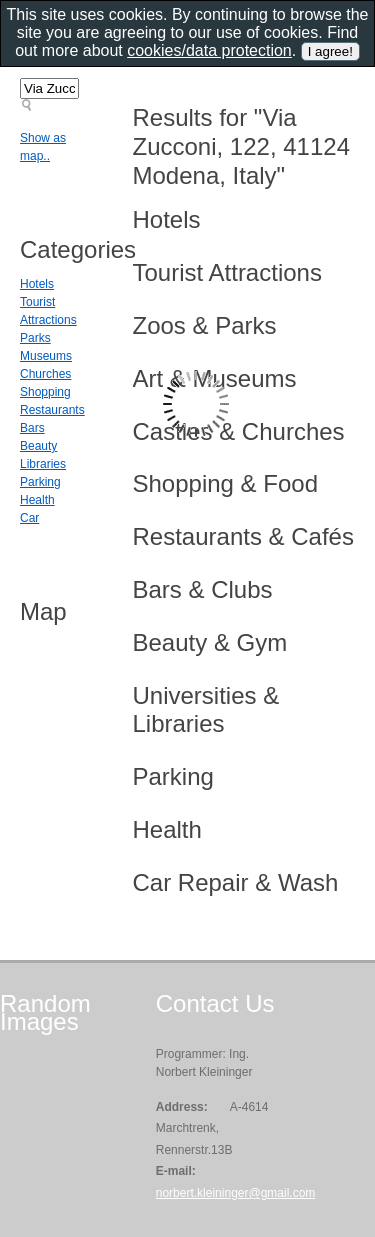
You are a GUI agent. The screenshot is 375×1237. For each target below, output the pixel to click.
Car (29, 518)
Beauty (38, 446)
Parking (40, 482)
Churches (45, 374)
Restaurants (52, 410)
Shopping (45, 392)
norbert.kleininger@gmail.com (236, 1193)
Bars (32, 428)
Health (37, 500)
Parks (35, 338)
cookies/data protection (209, 50)
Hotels (37, 284)
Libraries (43, 464)
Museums (46, 356)
